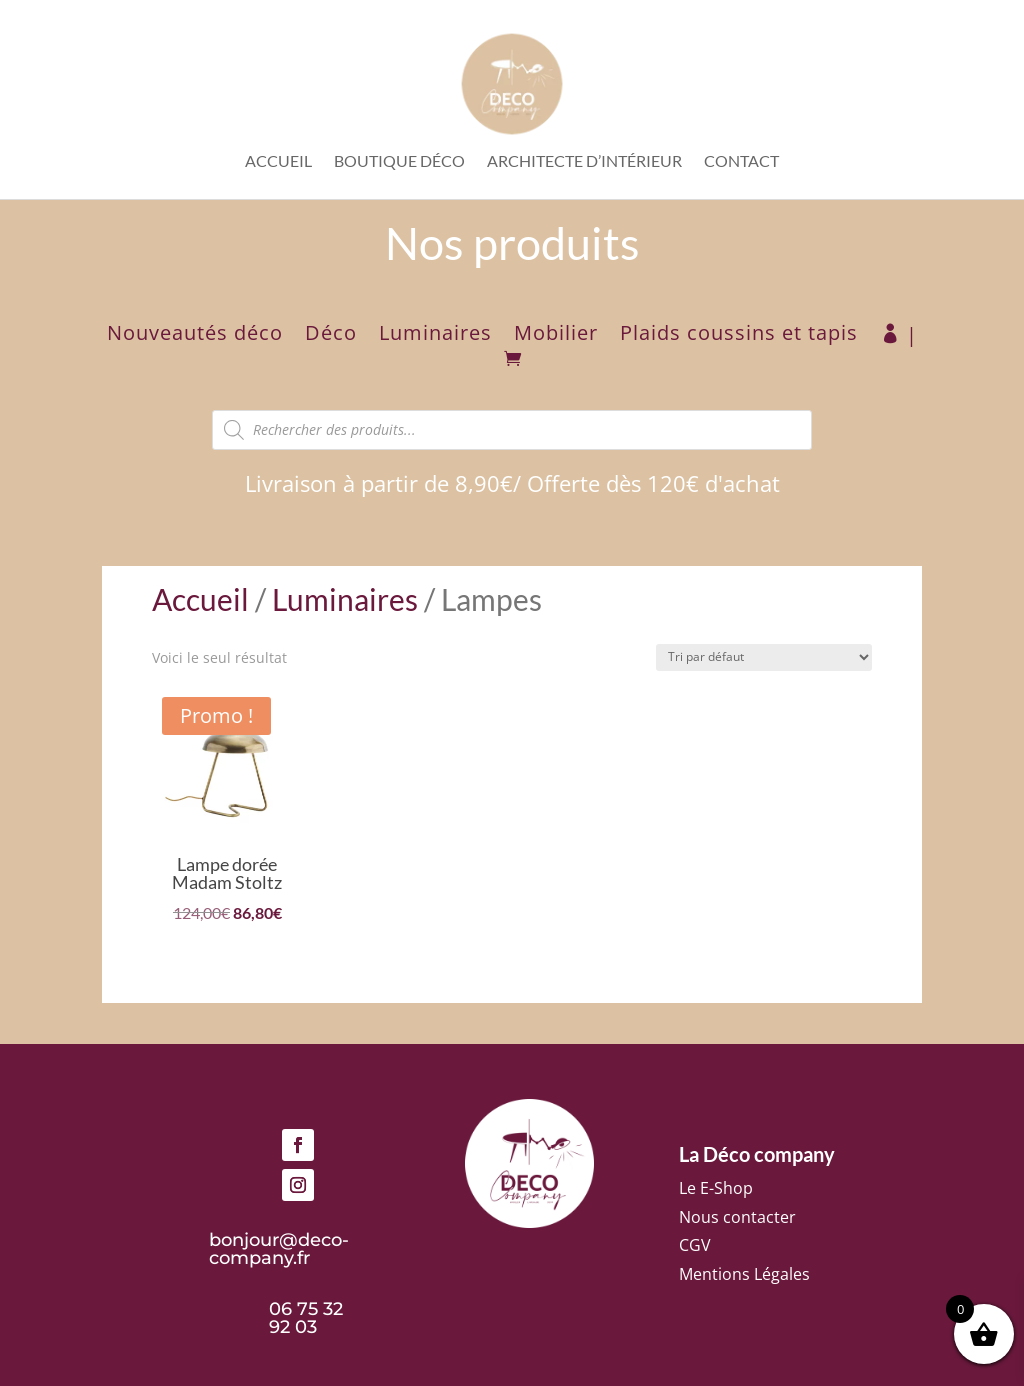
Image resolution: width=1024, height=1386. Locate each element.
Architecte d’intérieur (584, 162)
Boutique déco (399, 162)
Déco (331, 336)
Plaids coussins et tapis (739, 336)
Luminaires (435, 336)
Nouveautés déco (195, 336)
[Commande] (764, 657)
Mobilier (556, 336)
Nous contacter (737, 1217)
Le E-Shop (716, 1188)
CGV (695, 1245)
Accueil (278, 162)
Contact (741, 162)
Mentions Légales (744, 1274)
